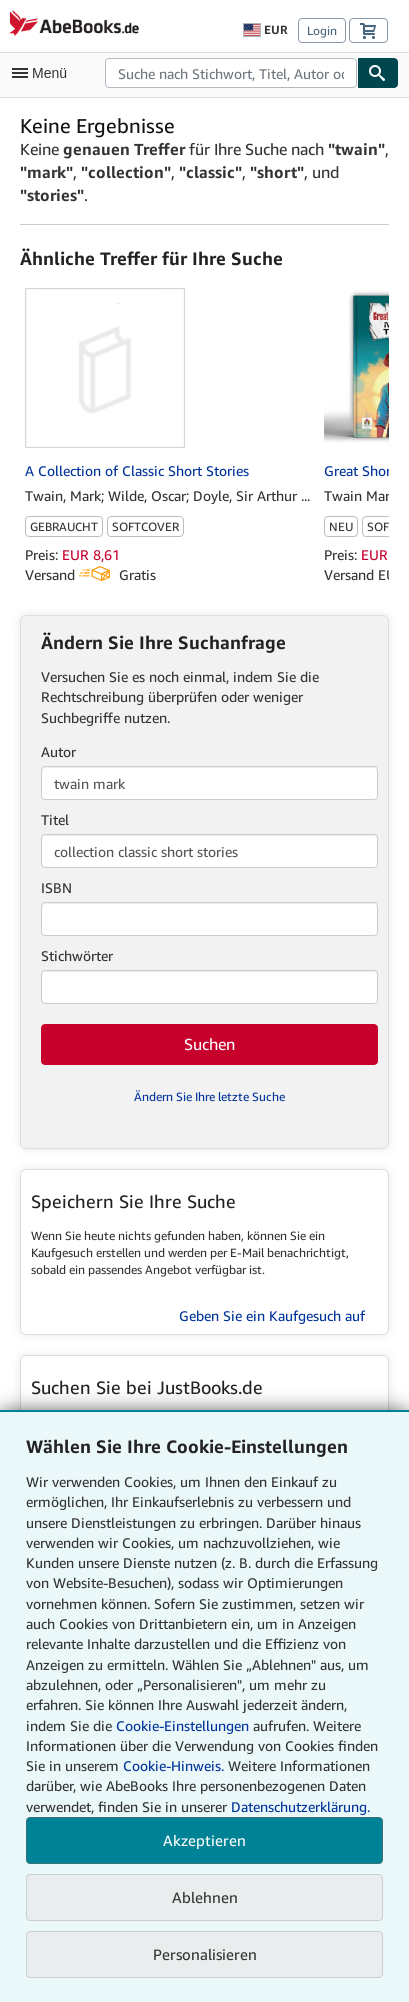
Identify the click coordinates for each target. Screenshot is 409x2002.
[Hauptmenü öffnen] (44, 73)
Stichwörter (77, 955)
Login (322, 30)
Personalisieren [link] (205, 1954)
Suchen (209, 1044)
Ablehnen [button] (205, 1897)
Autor (58, 751)
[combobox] (231, 73)
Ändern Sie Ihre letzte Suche (209, 1096)
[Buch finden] (378, 73)
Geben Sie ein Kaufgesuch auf (272, 1315)
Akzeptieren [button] (204, 1840)
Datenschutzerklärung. (300, 1806)
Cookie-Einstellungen (182, 1725)
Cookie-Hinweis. (173, 1765)
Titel (55, 819)
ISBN (56, 887)
